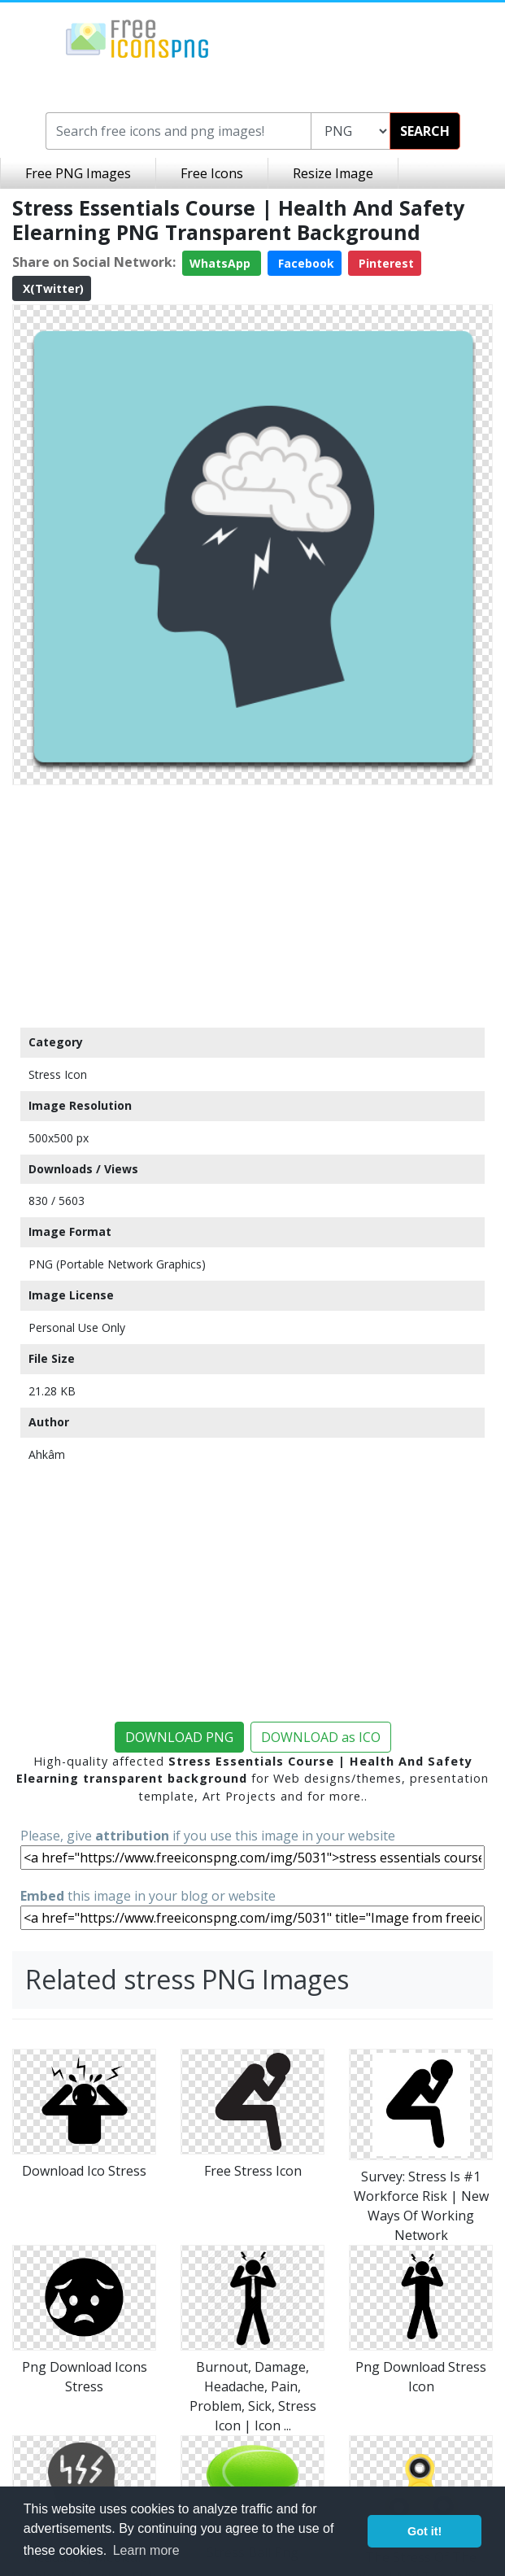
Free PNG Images (78, 173)
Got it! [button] (424, 2531)
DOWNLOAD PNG (179, 1737)
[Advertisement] (252, 905)
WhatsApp (221, 263)
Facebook (304, 263)
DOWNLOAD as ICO (321, 1737)
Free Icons (212, 173)
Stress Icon (57, 1074)
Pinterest (384, 263)
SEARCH (425, 131)
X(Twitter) (52, 288)
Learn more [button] (146, 2550)
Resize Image (333, 173)
